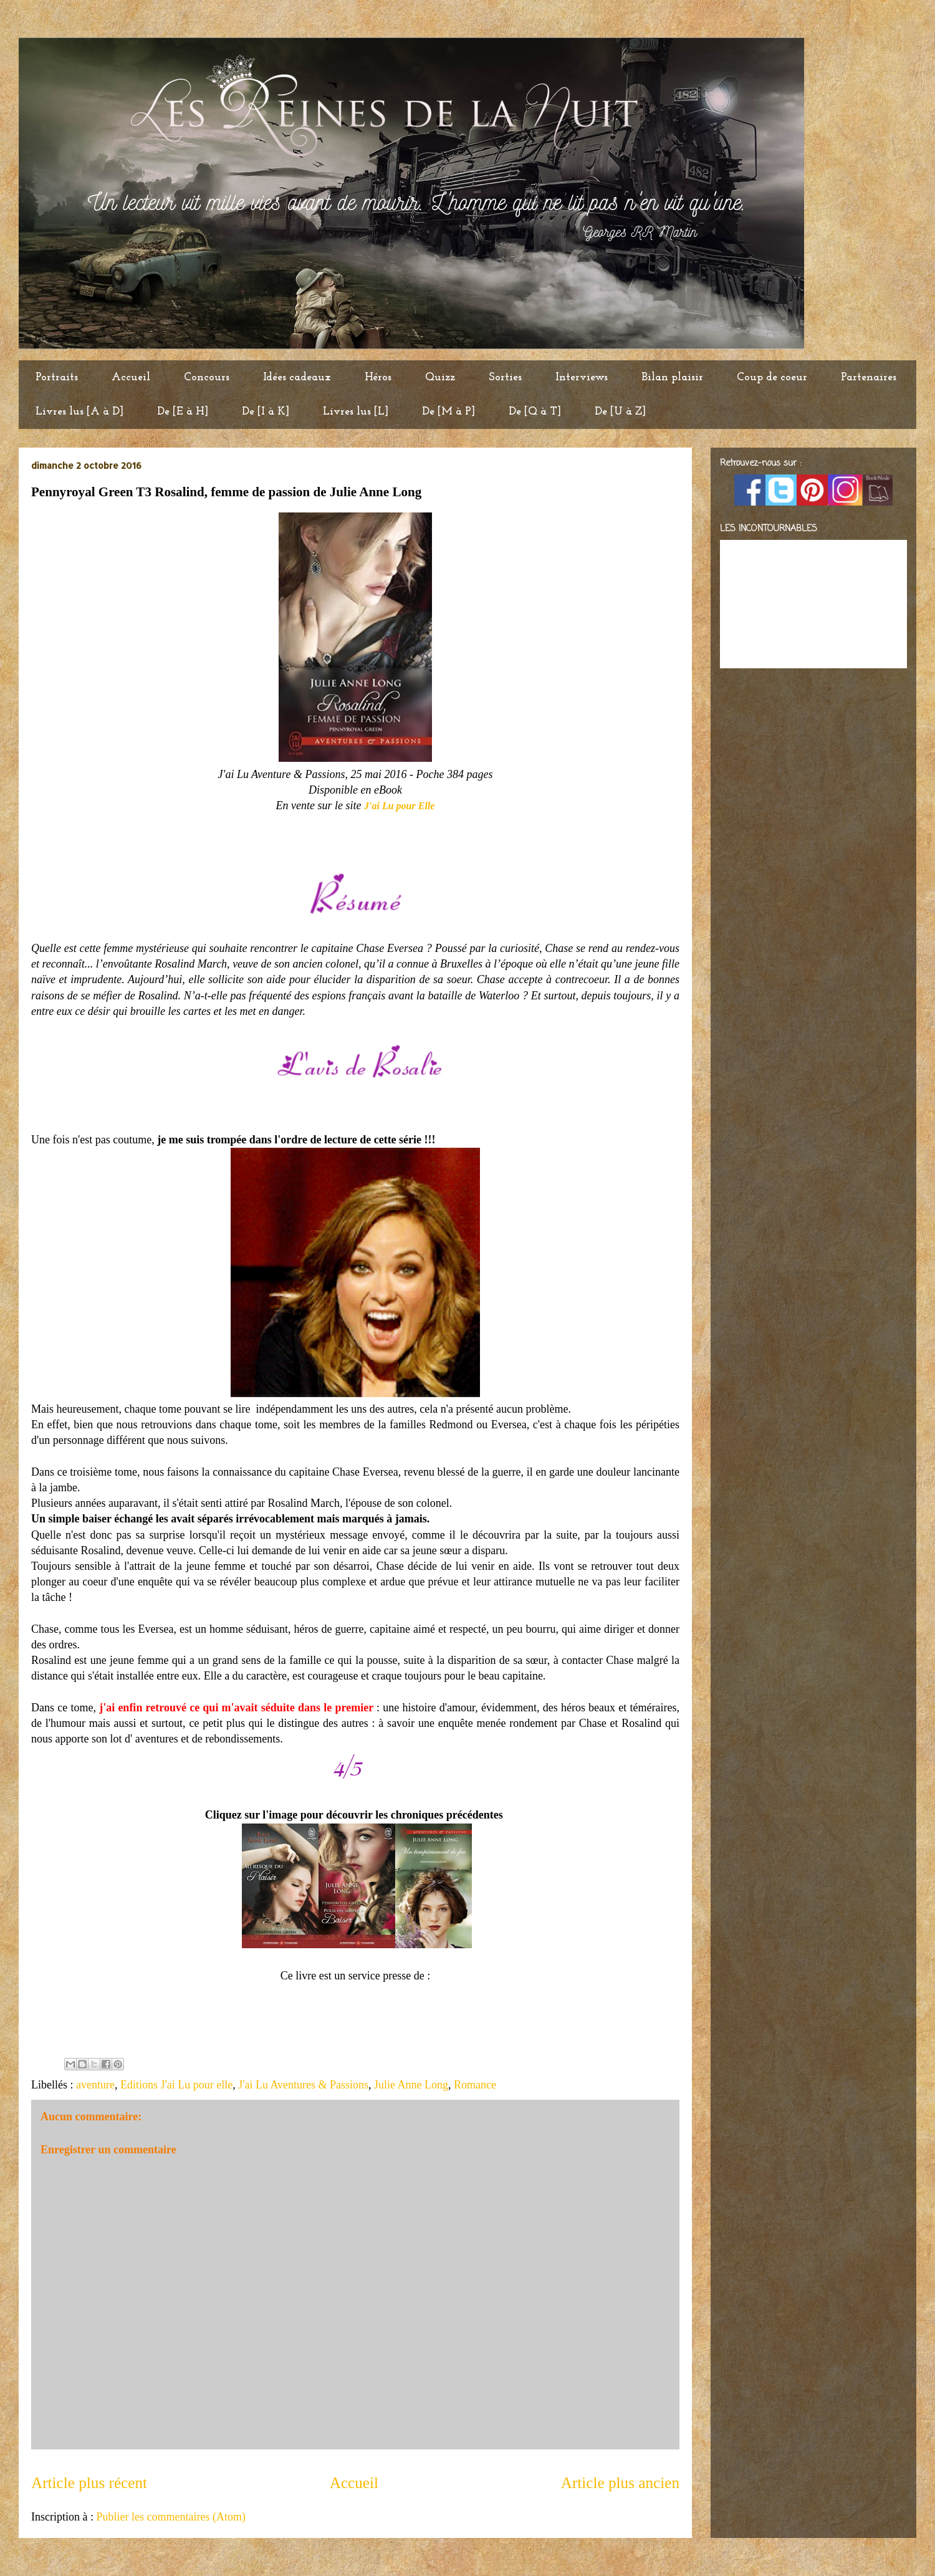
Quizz (440, 377)
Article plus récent (89, 2482)
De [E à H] (182, 412)
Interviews (581, 377)
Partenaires (868, 377)
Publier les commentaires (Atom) (170, 2517)
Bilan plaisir (672, 377)
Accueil (131, 377)
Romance (475, 2085)
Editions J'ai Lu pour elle (176, 2085)
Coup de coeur (772, 377)
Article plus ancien (620, 2482)
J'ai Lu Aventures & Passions (303, 2085)
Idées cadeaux (297, 377)
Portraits (57, 377)
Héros (378, 377)
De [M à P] (448, 412)
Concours (206, 377)
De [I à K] (265, 412)
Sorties (505, 377)
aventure (95, 2085)
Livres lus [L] (355, 412)
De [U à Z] (620, 412)
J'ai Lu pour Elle (399, 805)
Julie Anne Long (411, 2085)
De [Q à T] (535, 412)
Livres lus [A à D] (79, 412)
